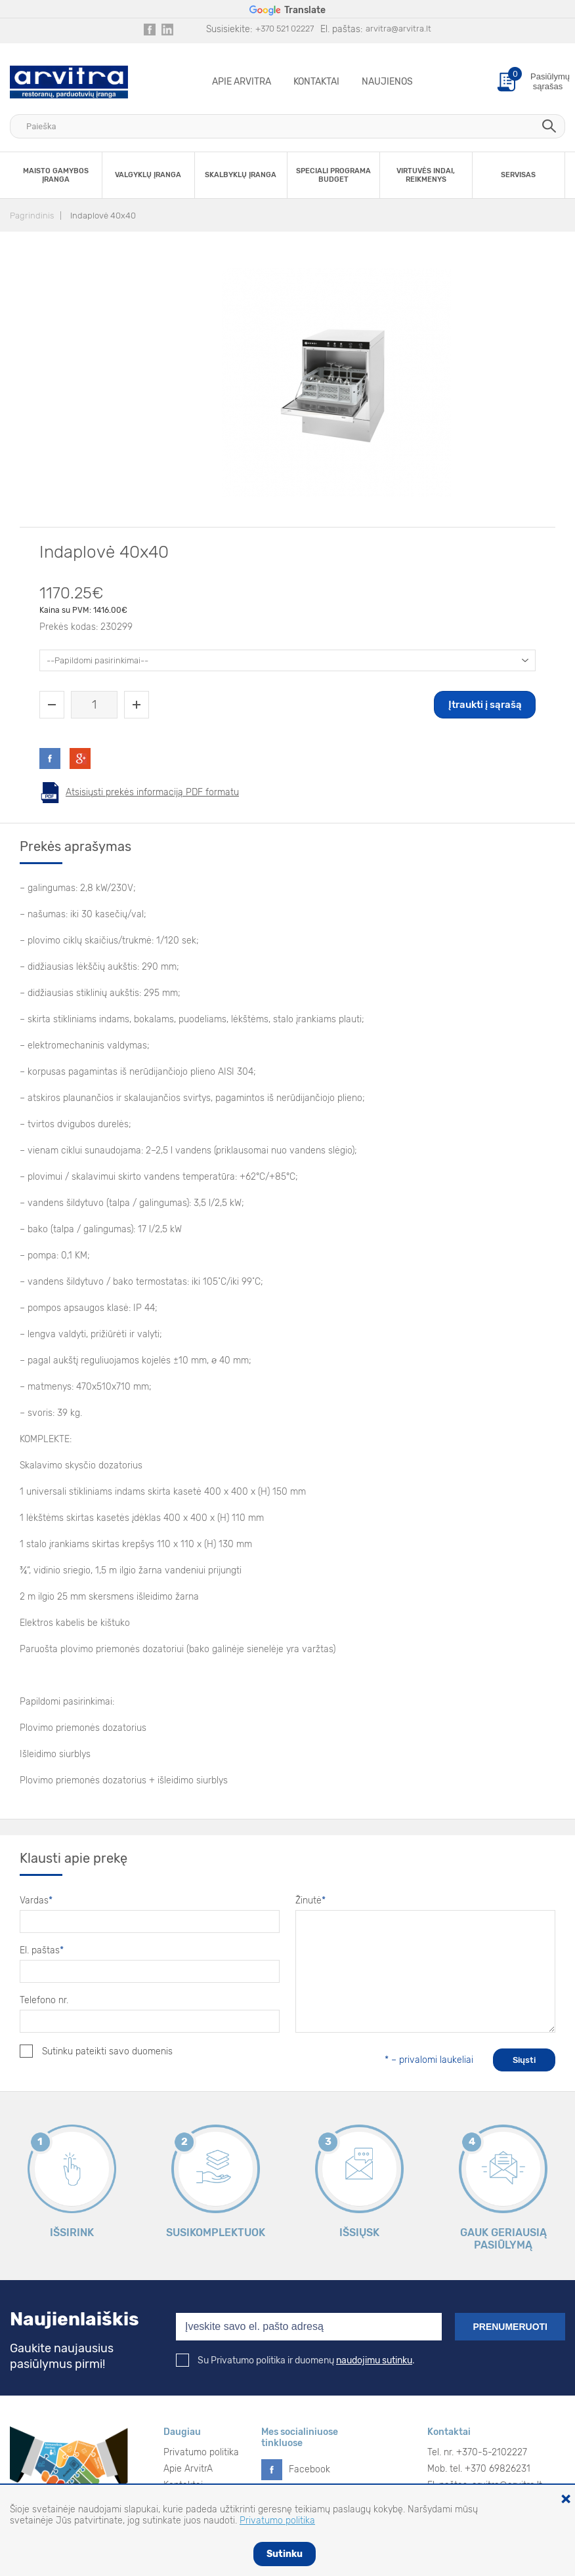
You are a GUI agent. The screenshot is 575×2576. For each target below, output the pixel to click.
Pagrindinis (32, 215)
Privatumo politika (201, 2452)
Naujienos (387, 81)
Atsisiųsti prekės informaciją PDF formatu (152, 792)
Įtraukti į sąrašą (485, 705)
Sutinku (284, 2554)
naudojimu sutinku (374, 2360)
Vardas (36, 1900)
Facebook (309, 2469)
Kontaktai (316, 81)
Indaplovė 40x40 (103, 215)
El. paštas (42, 1950)
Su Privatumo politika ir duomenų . (295, 2360)
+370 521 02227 (284, 28)
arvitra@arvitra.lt (398, 28)
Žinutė (310, 1900)
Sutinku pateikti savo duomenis (96, 2051)
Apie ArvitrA (241, 81)
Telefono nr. (44, 2000)
